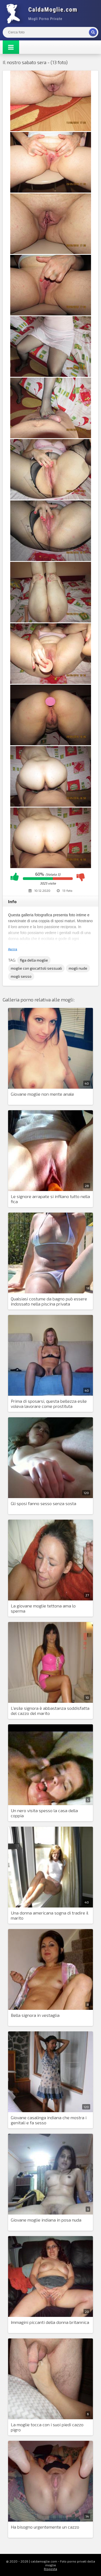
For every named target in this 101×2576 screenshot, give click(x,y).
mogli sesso (21, 976)
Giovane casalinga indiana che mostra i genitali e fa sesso (48, 2120)
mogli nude (78, 968)
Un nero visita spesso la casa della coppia (44, 1813)
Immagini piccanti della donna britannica (50, 2322)
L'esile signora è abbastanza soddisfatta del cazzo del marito (50, 1710)
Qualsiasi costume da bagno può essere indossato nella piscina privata (49, 1301)
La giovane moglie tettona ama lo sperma (43, 1608)
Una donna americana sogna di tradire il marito (49, 1915)
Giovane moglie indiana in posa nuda (46, 2219)
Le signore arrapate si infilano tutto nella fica (50, 1199)
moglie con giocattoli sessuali (36, 968)
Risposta (50, 2569)
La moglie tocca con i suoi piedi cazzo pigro (47, 2427)
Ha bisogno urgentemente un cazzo (45, 2526)
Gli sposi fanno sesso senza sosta (43, 1503)
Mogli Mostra (43, 13)
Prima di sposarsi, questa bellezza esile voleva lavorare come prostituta (49, 1403)
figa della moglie (34, 960)
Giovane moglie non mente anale (42, 1093)
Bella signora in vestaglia (35, 2015)
